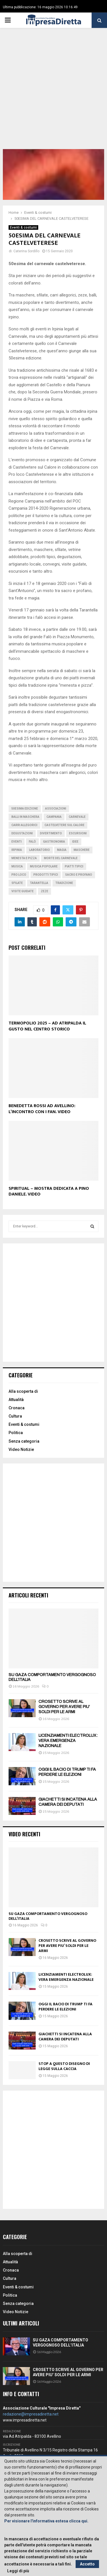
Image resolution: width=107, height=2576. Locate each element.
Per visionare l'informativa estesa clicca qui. (46, 2521)
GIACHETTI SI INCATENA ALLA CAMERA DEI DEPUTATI (65, 2036)
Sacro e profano (78, 874)
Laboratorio (39, 849)
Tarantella (39, 883)
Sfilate (17, 883)
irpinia (16, 849)
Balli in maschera (25, 816)
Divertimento (51, 833)
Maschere (82, 849)
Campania (54, 816)
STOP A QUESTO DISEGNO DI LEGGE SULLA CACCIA (64, 2066)
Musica (17, 866)
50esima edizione (24, 808)
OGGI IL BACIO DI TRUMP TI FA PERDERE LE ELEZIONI (65, 2006)
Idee (75, 841)
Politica (16, 1432)
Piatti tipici (74, 866)
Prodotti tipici (45, 874)
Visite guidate (22, 891)
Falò (32, 841)
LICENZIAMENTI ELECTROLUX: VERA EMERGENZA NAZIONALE (68, 1740)
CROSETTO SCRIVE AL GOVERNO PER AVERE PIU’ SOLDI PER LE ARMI (64, 1706)
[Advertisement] (53, 92)
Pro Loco (18, 874)
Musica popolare (44, 866)
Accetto (87, 2564)
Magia (61, 849)
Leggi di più (18, 2571)
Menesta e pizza (24, 858)
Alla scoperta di (23, 1391)
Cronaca (17, 1408)
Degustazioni (22, 833)
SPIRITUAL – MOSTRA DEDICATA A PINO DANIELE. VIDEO (49, 1191)
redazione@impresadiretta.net (30, 2414)
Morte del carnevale (61, 858)
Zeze (44, 891)
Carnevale (77, 816)
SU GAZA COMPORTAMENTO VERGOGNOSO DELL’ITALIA (48, 1916)
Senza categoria (24, 1441)
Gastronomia (54, 841)
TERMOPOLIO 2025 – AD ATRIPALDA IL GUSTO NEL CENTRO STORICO (47, 1026)
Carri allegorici (24, 825)
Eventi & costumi (23, 227)
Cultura (15, 1416)
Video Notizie (21, 1449)
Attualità (16, 1399)
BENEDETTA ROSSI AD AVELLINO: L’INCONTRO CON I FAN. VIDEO (42, 1109)
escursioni (78, 833)
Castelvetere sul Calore (64, 825)
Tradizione (64, 883)
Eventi (16, 841)
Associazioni (55, 808)
